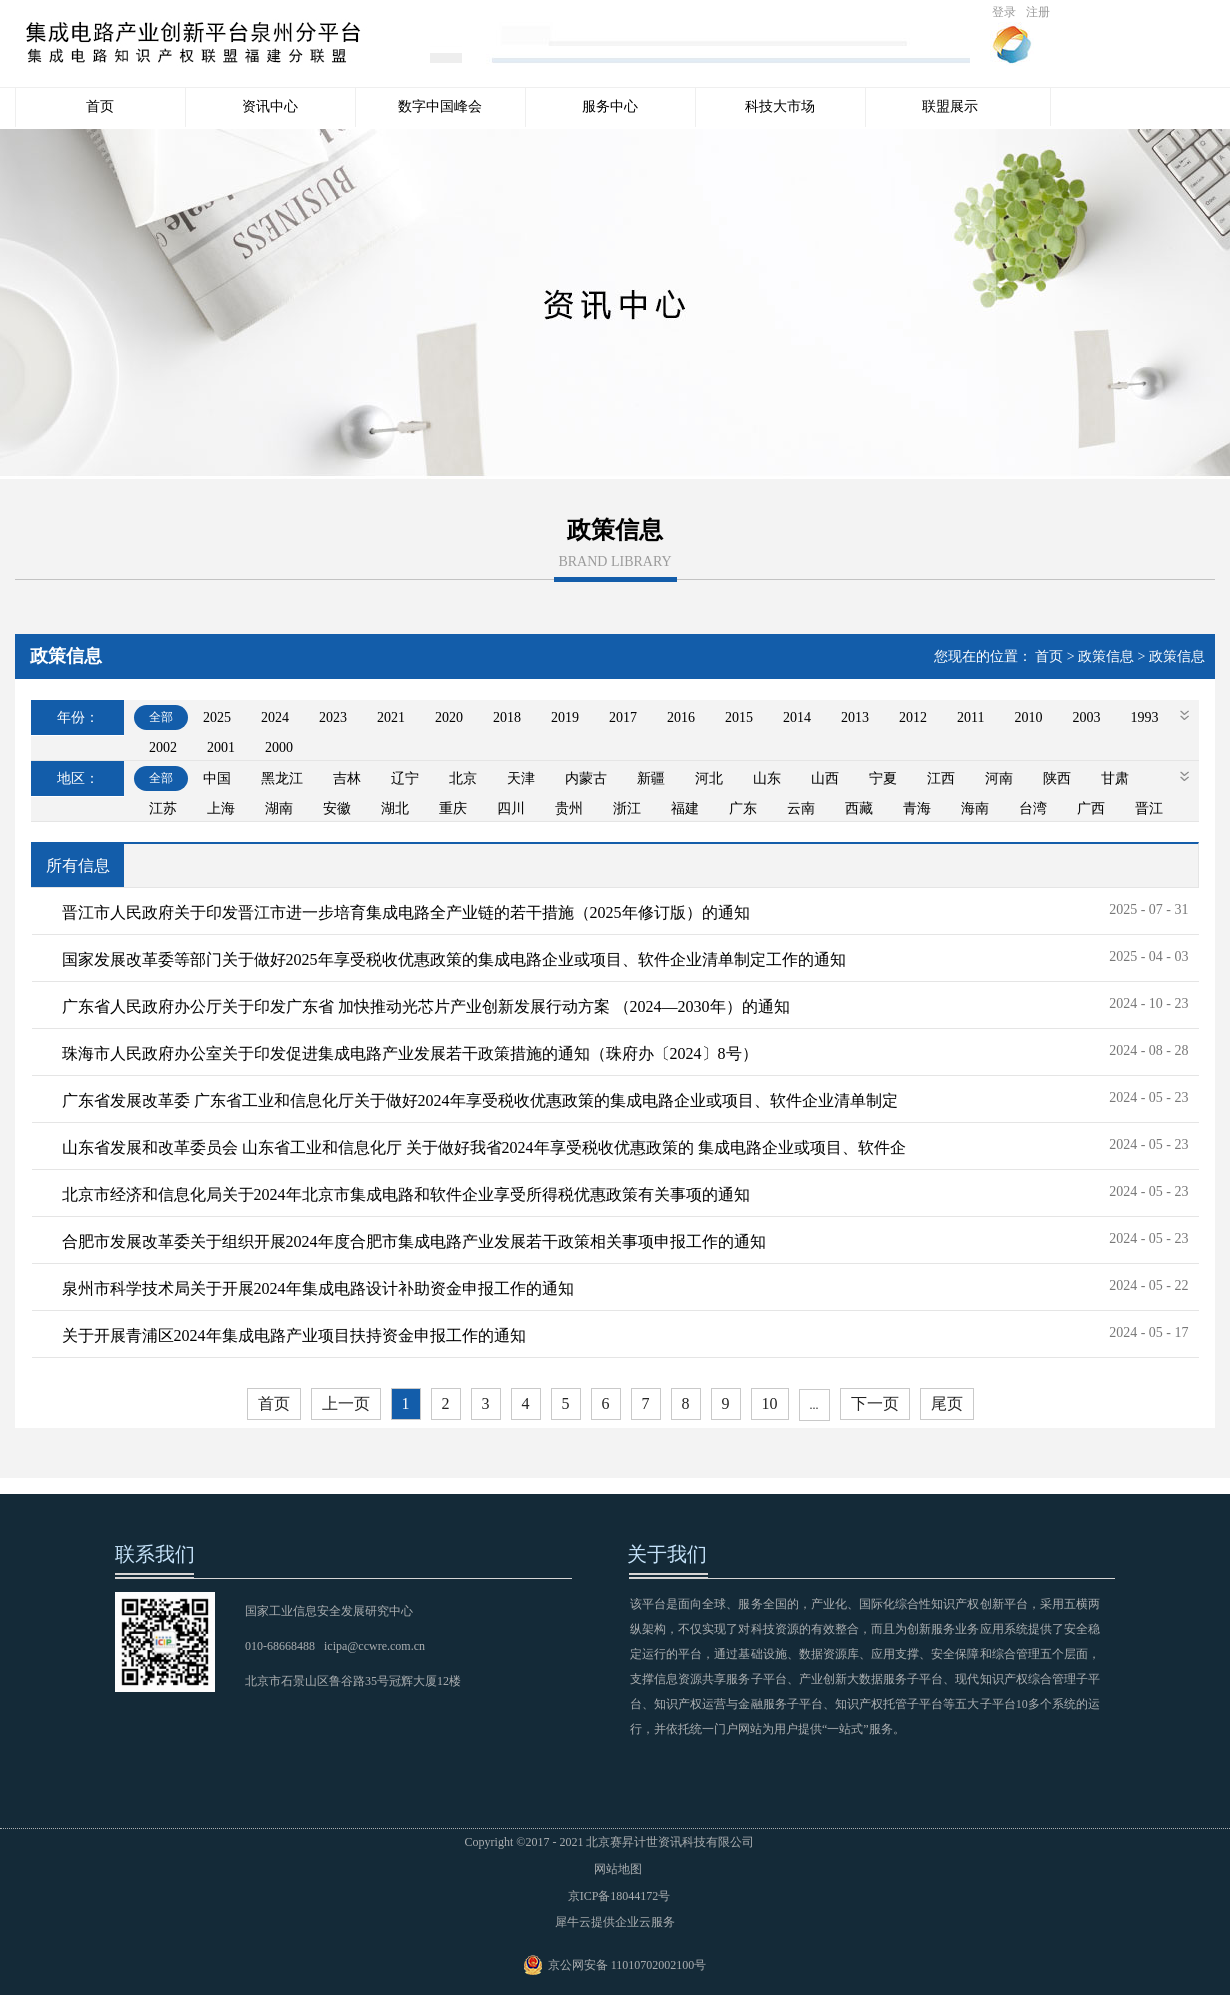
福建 (685, 808)
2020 (449, 717)
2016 (681, 717)
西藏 (859, 808)
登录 (1004, 12)
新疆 (651, 778)
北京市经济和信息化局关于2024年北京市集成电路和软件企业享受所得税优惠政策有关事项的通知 (406, 1194)
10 (770, 1403)
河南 (999, 778)
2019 (565, 717)
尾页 (947, 1403)
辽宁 (405, 778)
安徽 (337, 808)
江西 (941, 778)
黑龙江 (282, 778)
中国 (217, 778)
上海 (221, 808)
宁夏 (883, 778)
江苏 (163, 808)
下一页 (875, 1403)
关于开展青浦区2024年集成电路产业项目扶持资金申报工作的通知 (294, 1335)
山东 (767, 778)
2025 (217, 717)
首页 (100, 106)
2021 (391, 717)
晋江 (1149, 808)
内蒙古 (586, 778)
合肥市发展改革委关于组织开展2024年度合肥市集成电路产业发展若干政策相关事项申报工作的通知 (414, 1241)
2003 (1086, 717)
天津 (521, 778)
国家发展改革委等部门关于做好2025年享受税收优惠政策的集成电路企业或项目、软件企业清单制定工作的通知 (454, 959)
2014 (797, 717)
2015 (739, 717)
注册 (1038, 12)
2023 (333, 717)
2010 (1028, 717)
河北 (709, 778)
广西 (1091, 808)
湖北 (395, 808)
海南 (975, 808)
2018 (507, 717)
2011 (970, 717)
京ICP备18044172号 (615, 1896)
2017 (623, 717)
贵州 (569, 808)
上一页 (346, 1403)
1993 (1144, 717)
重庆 (453, 808)
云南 (801, 808)
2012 (913, 717)
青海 (917, 808)
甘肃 (1115, 778)
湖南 (279, 808)
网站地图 (615, 1869)
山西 (825, 778)
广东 (743, 808)
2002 (163, 747)
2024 (275, 717)
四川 (511, 808)
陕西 (1057, 778)
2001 (221, 747)
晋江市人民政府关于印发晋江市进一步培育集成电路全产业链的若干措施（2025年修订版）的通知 (406, 912)
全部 (161, 717)
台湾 (1033, 808)
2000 (279, 747)
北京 (463, 778)
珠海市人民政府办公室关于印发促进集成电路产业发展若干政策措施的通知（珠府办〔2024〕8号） (410, 1053)
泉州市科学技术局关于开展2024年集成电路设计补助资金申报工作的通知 (318, 1288)
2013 (855, 717)
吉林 (347, 778)
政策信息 (1106, 656)
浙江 (627, 808)
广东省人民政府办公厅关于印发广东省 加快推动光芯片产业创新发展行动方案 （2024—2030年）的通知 (426, 1006)
